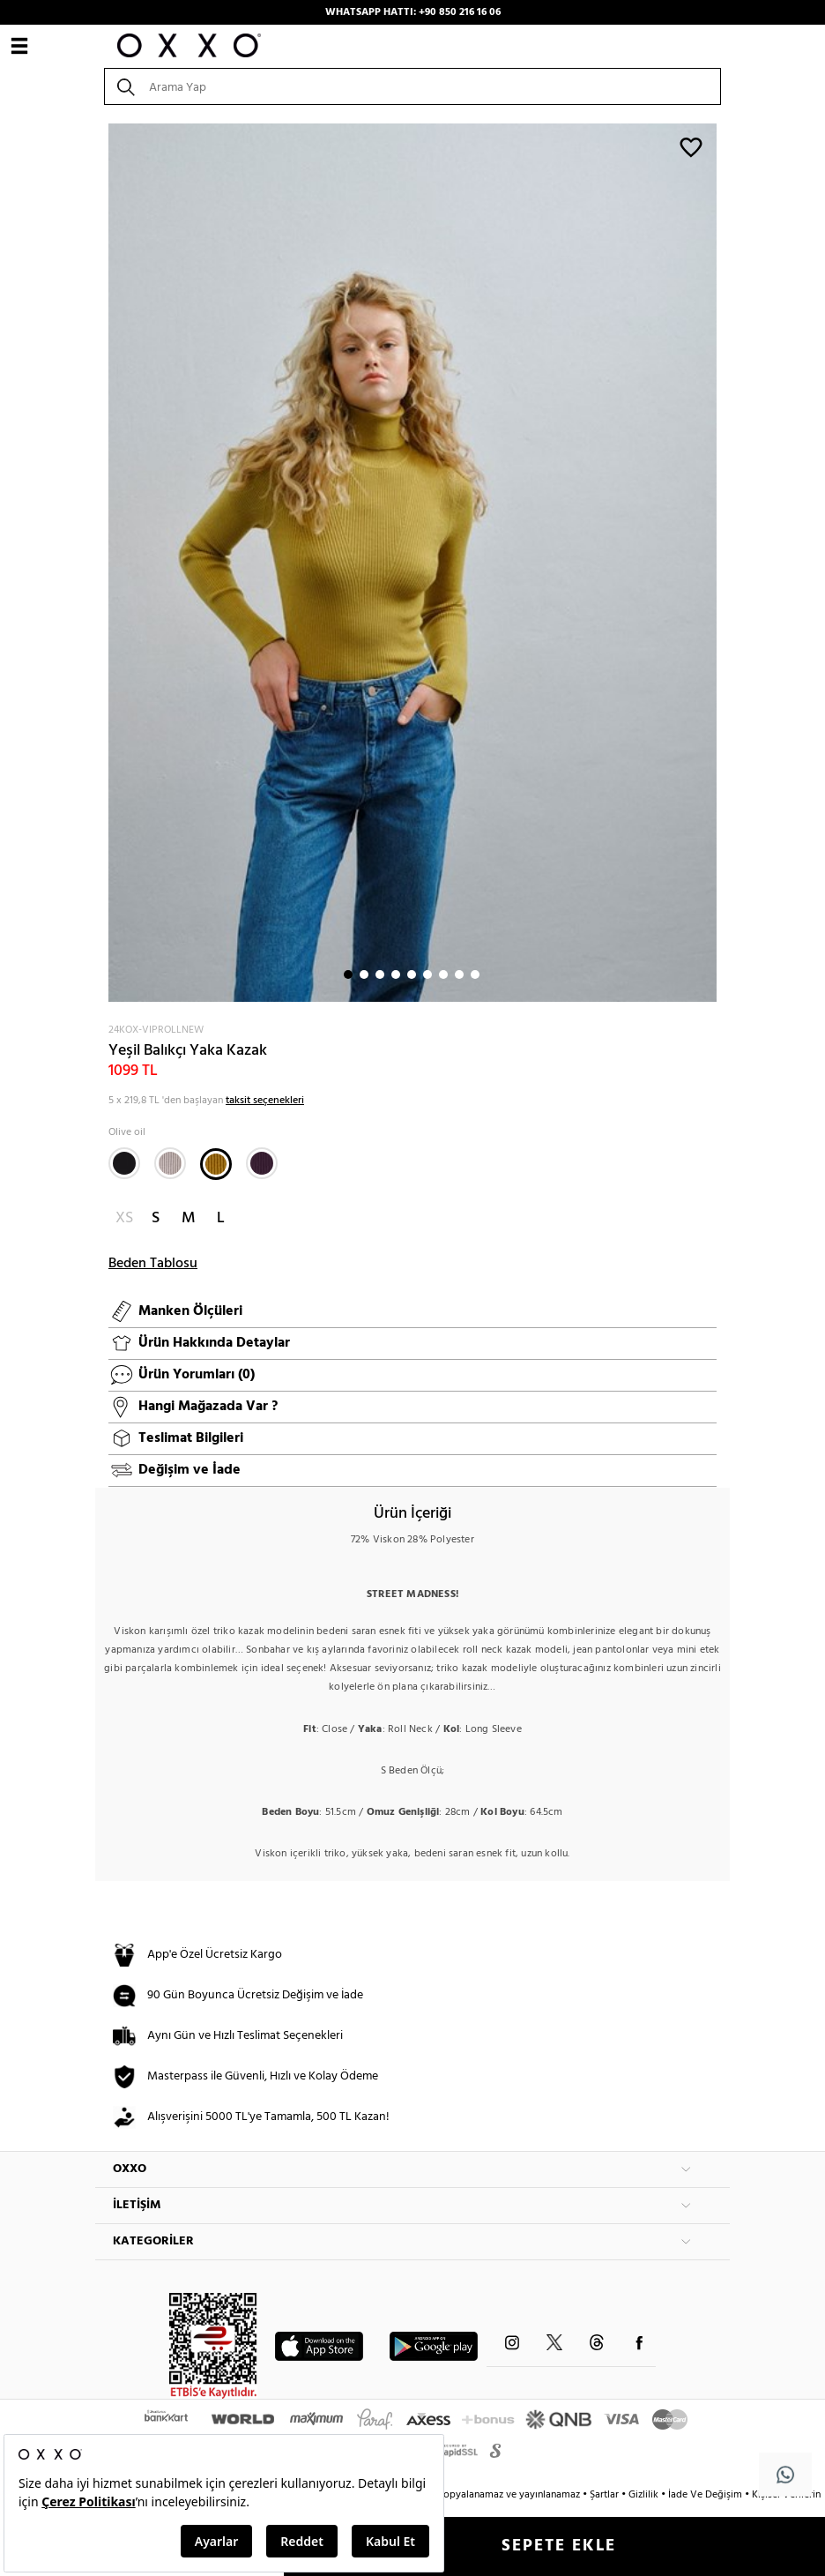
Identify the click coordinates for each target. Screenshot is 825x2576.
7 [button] (443, 974)
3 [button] (379, 974)
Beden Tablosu (152, 1263)
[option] (412, 562)
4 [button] (395, 974)
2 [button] (364, 974)
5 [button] (411, 974)
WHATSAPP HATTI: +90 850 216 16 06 (413, 12)
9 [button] (475, 974)
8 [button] (459, 974)
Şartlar (605, 2495)
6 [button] (427, 974)
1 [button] (348, 974)
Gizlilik (644, 2495)
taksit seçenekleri (265, 1100)
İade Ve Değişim (705, 2495)
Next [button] (104, 562)
